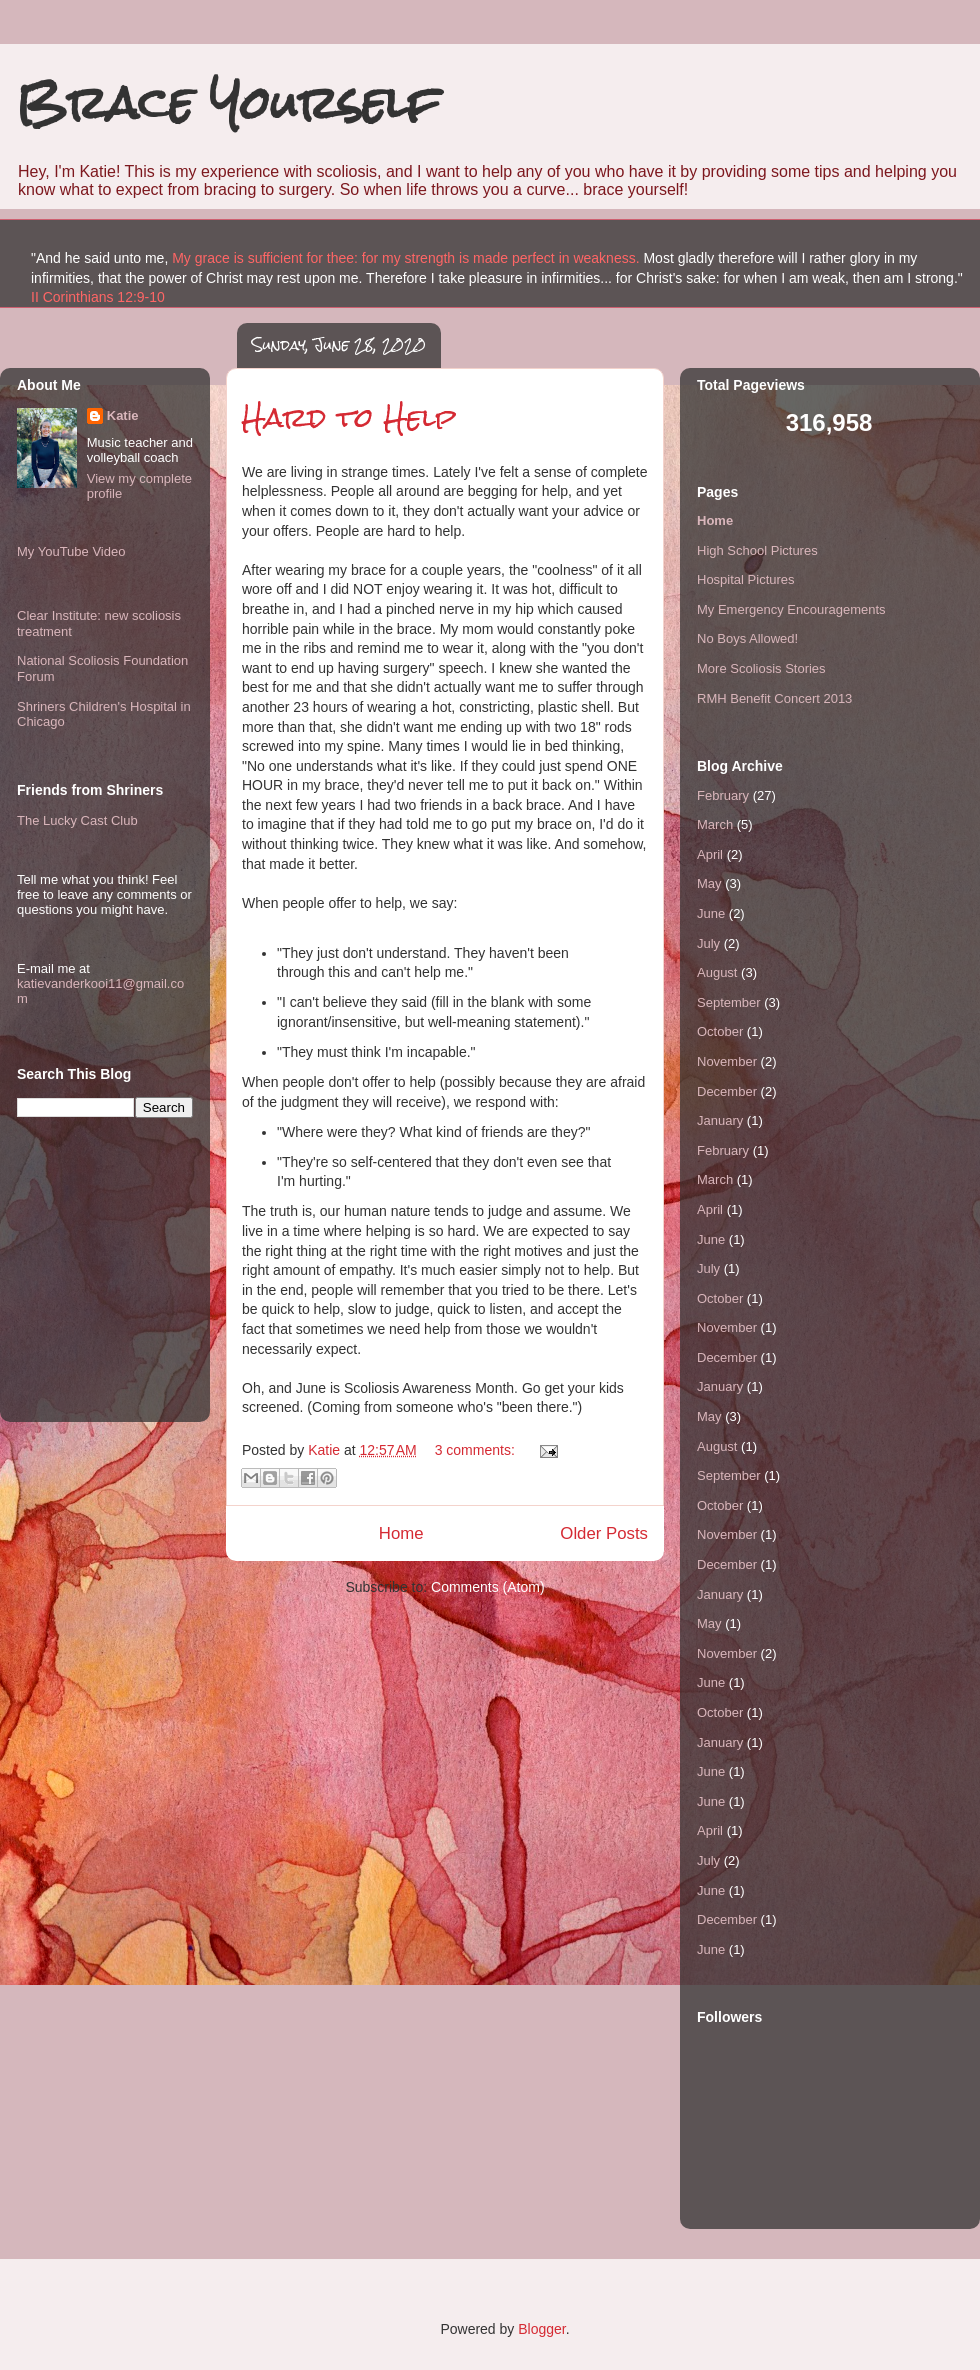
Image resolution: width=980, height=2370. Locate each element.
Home (401, 1533)
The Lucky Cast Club (77, 820)
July (708, 943)
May (709, 883)
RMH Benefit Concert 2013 (774, 698)
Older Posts (604, 1533)
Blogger (541, 2329)
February (723, 795)
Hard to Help (349, 417)
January (720, 1120)
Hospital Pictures (746, 579)
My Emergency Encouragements (791, 609)
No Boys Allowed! (747, 638)
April (710, 854)
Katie (123, 415)
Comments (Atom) (488, 1587)
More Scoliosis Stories (761, 668)
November (727, 1061)
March (715, 824)
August (717, 972)
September (729, 1002)
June (711, 913)
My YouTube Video (71, 551)
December (727, 1091)
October (720, 1031)
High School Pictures (757, 550)
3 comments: (477, 1450)
